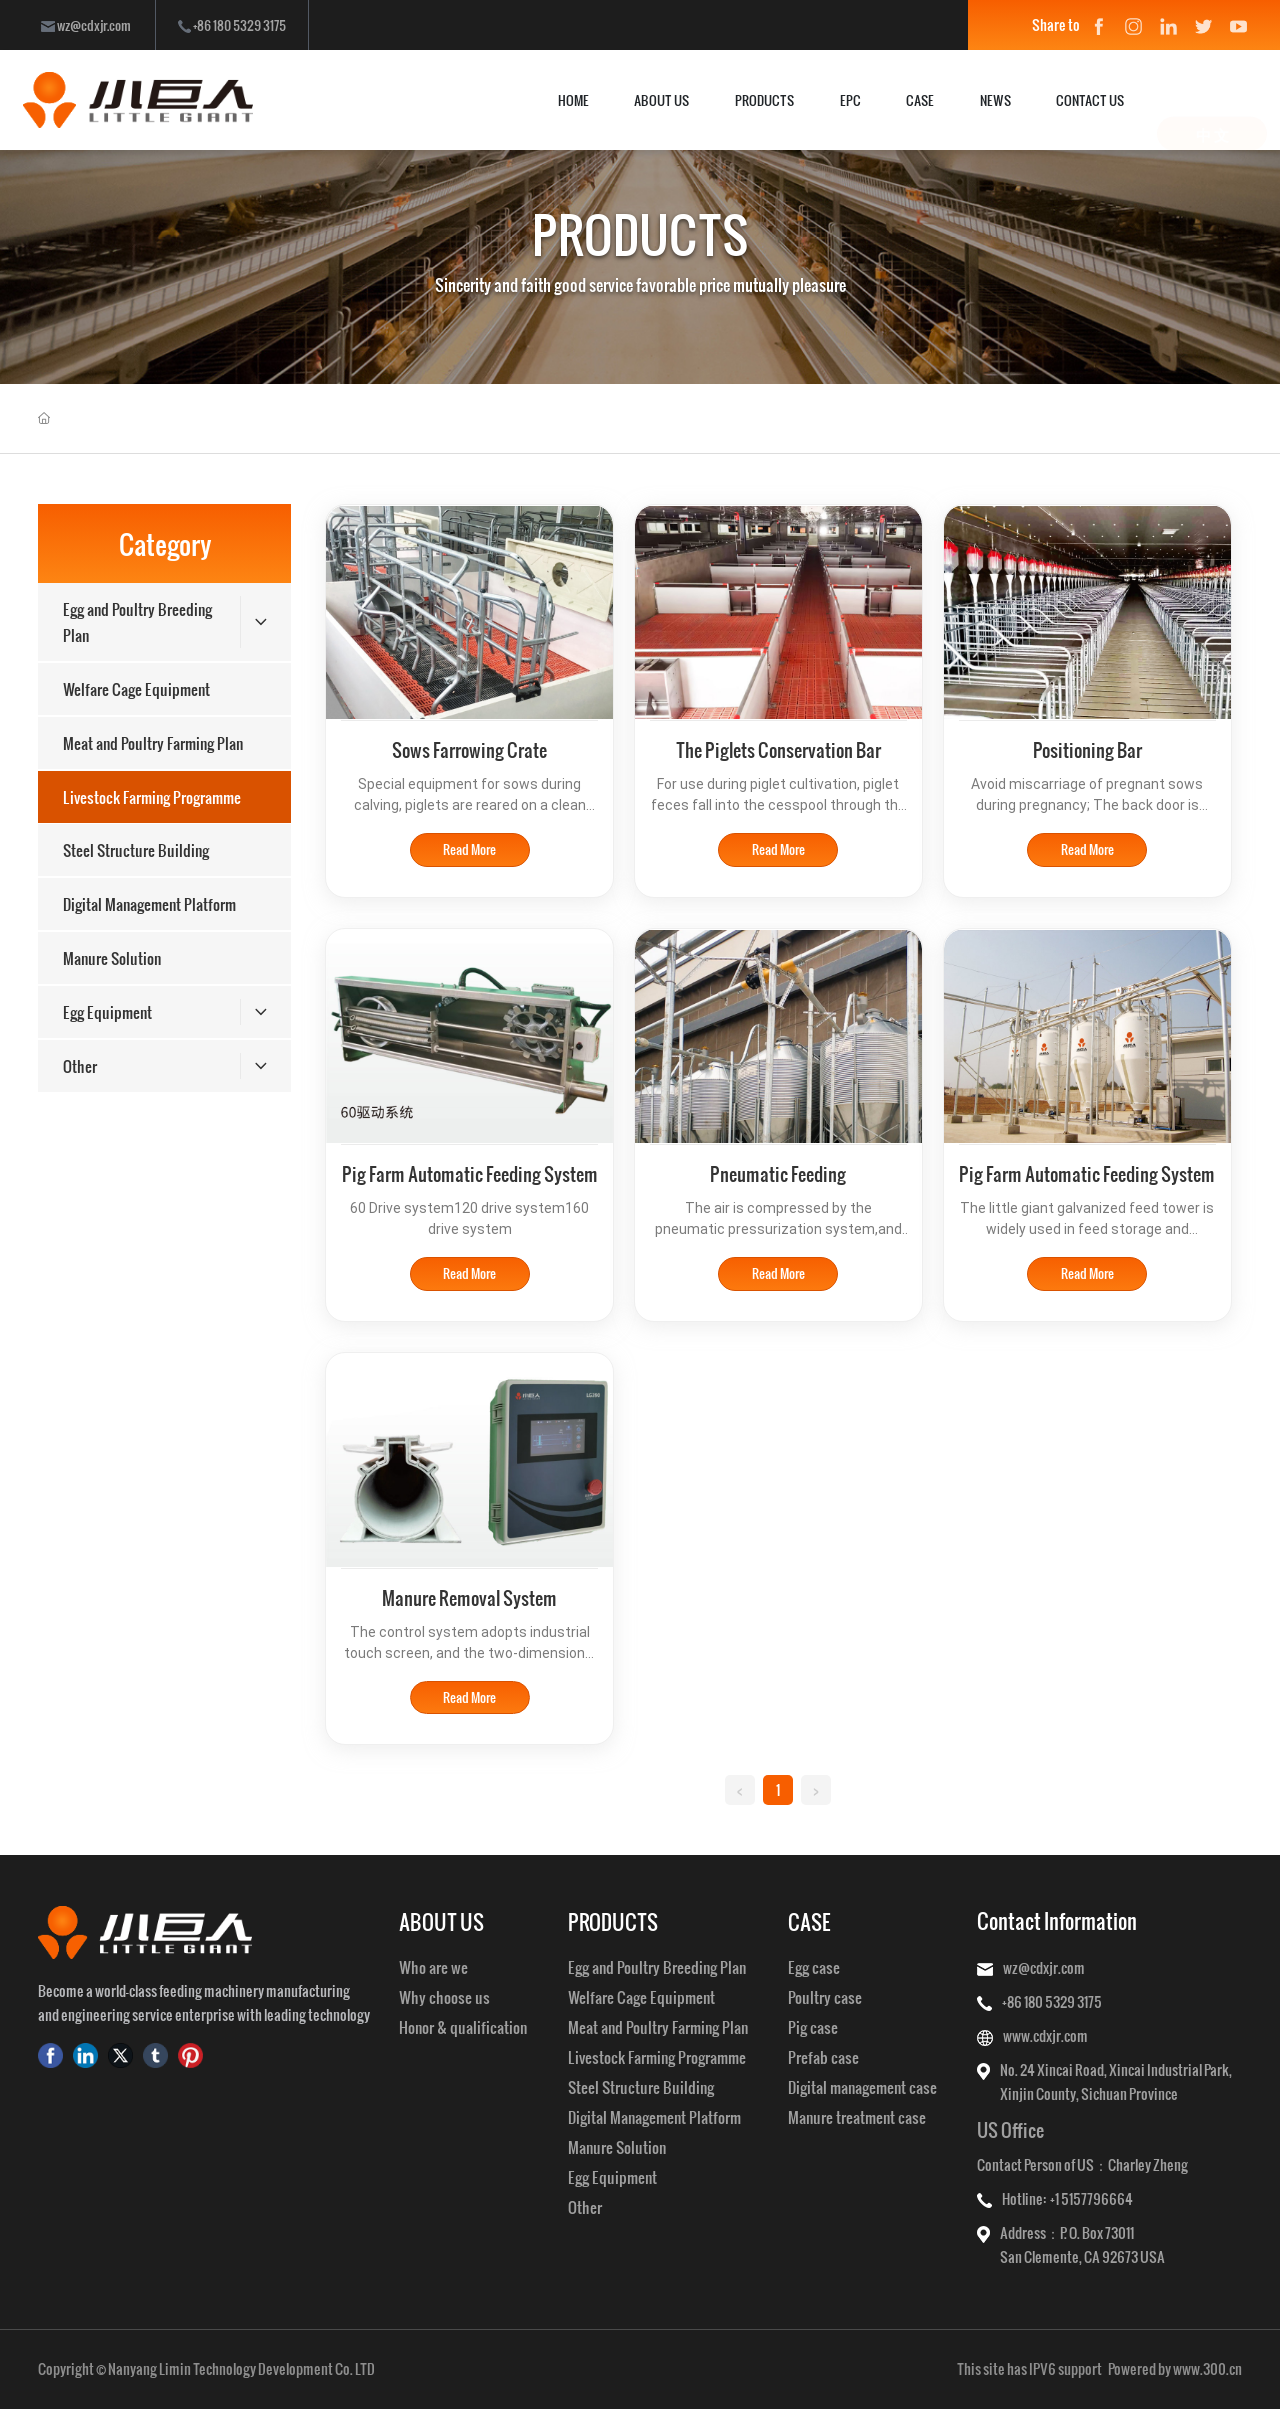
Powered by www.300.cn (1175, 2368)
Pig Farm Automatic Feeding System (470, 1173)
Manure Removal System (469, 1597)
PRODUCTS (640, 234)
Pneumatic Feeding (778, 1173)
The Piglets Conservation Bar (778, 749)
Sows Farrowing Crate (469, 749)
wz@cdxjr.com (86, 25)
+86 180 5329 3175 (232, 25)
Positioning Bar (1087, 749)
